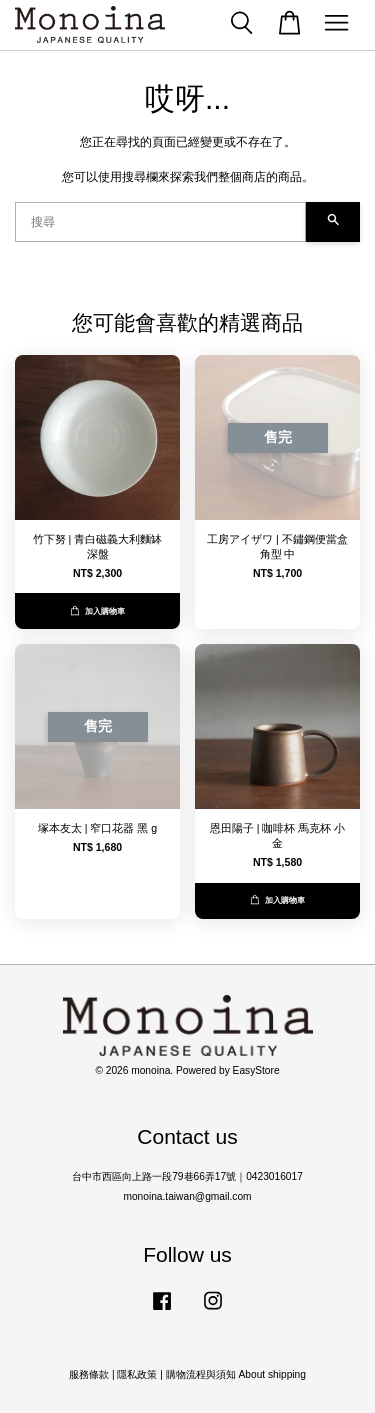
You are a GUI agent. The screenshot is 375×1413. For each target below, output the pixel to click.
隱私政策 (137, 1374)
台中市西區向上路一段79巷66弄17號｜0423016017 (187, 1176)
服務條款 (89, 1374)
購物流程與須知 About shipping (236, 1374)
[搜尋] (160, 222)
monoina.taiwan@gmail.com (187, 1196)
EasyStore (256, 1070)
